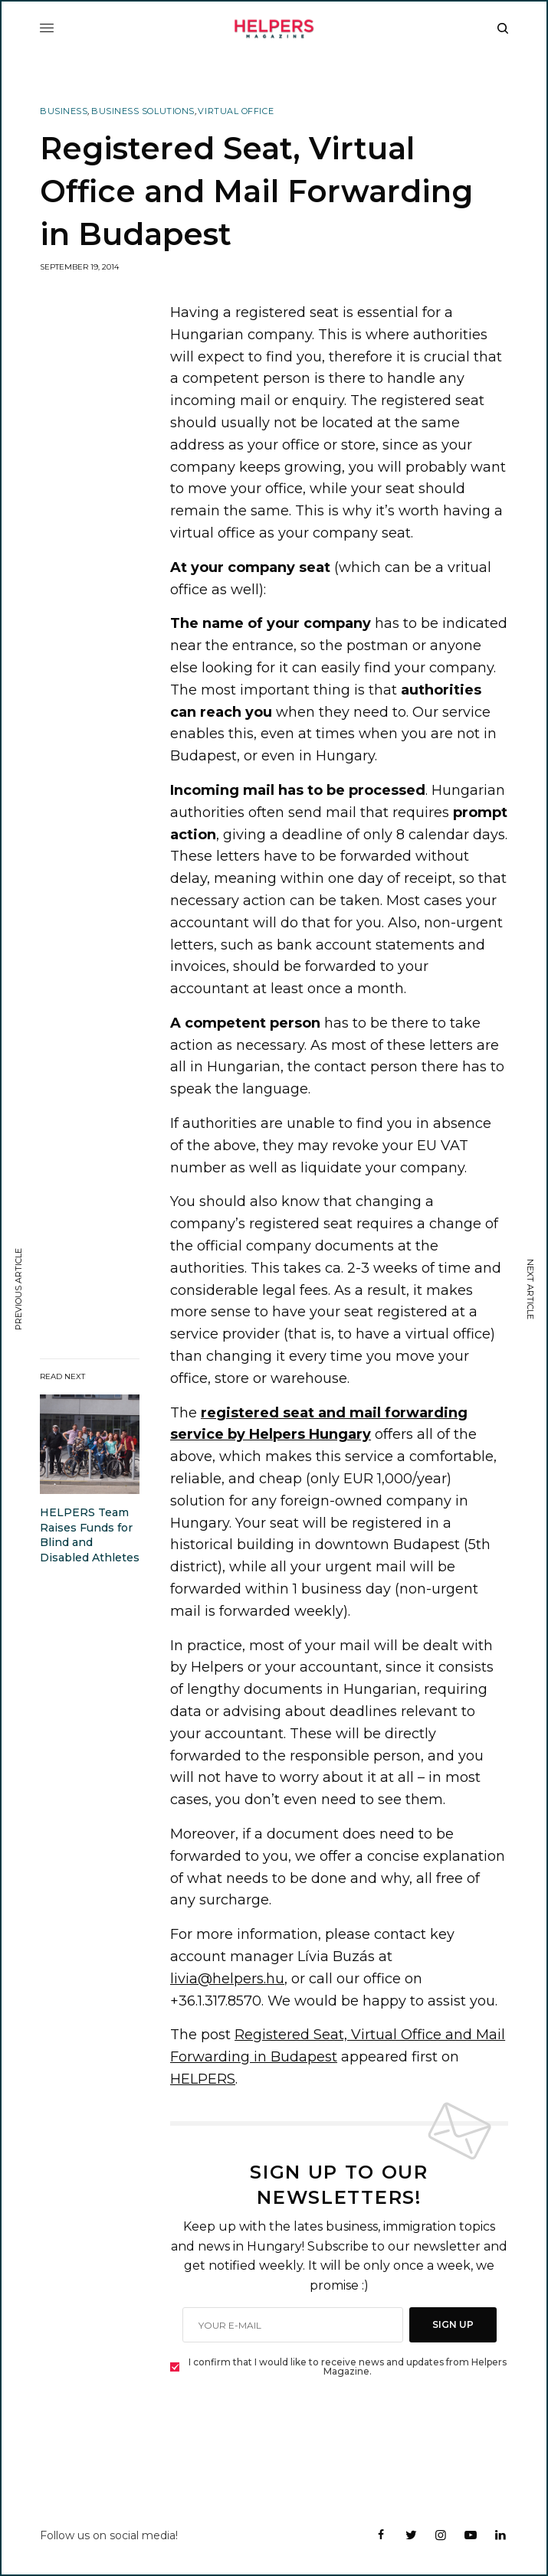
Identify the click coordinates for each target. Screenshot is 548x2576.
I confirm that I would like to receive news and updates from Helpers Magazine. (348, 2367)
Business (63, 111)
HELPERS (202, 2079)
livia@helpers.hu (227, 1978)
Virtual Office (236, 111)
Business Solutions (143, 111)
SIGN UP (453, 2324)
